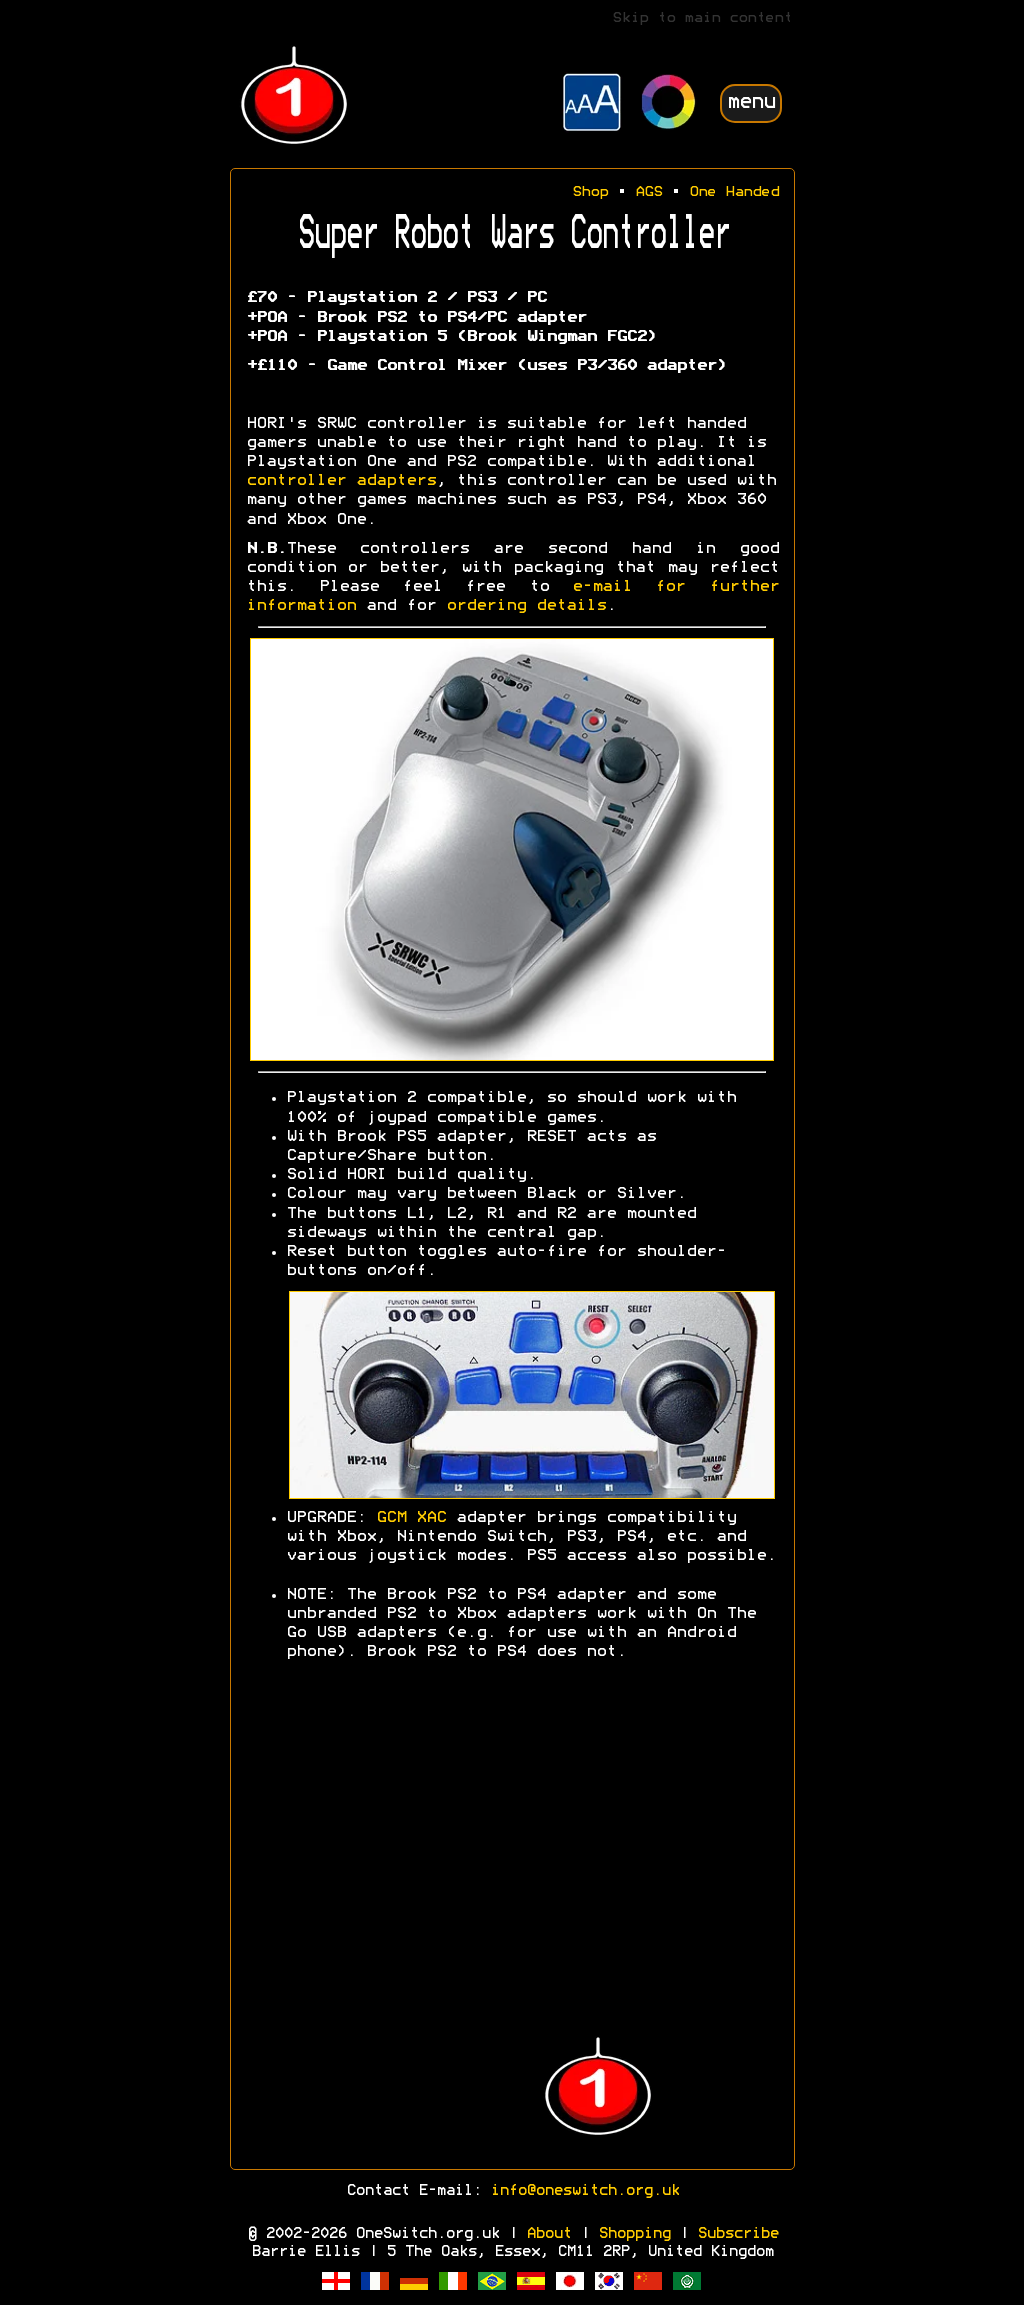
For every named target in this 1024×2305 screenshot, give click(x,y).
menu (751, 102)
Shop (590, 192)
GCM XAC (411, 1518)
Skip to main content (702, 18)
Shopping (634, 2234)
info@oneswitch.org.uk (584, 2191)
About (548, 2234)
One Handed (734, 192)
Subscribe (737, 2234)
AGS (648, 192)
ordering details (526, 606)
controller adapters (341, 481)
